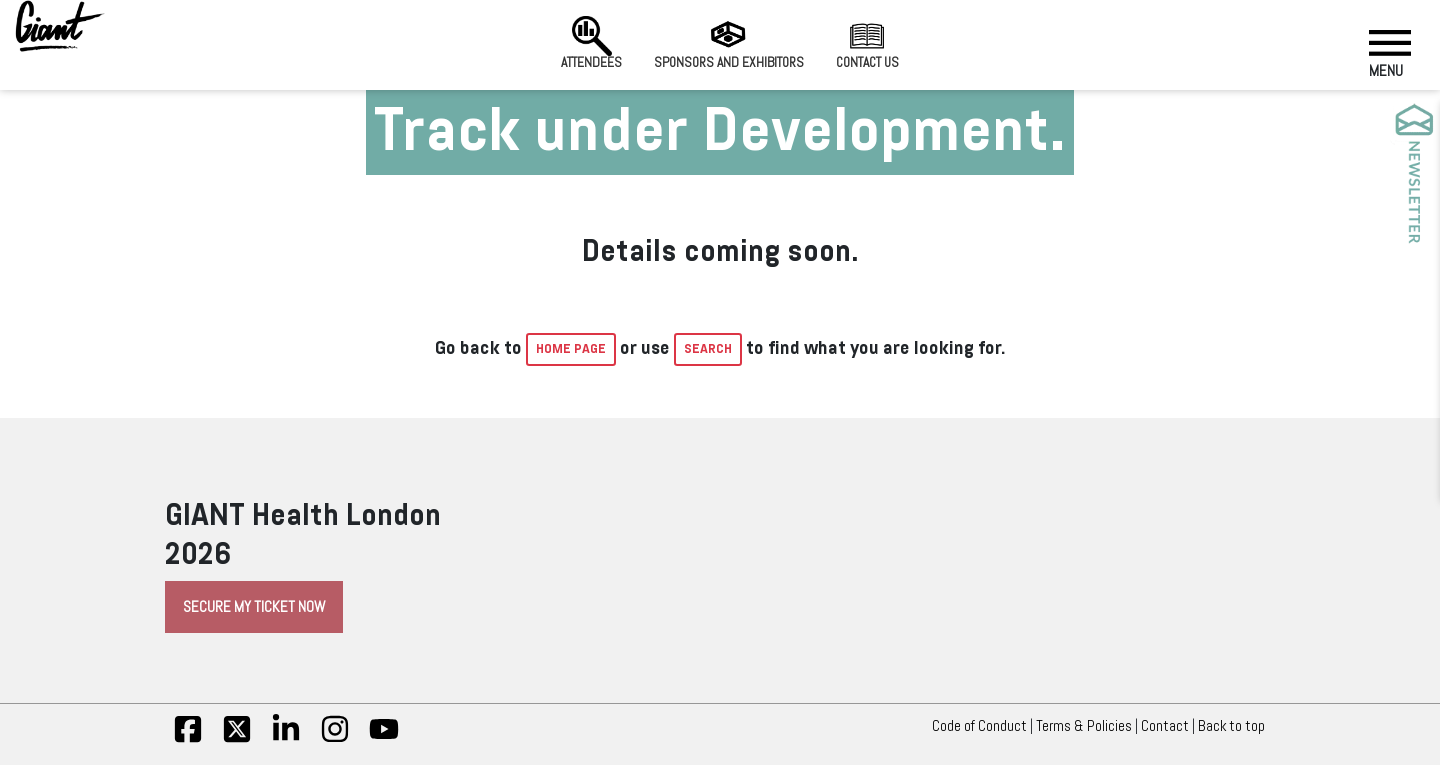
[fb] (188, 739)
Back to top (1236, 726)
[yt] (384, 739)
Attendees (591, 43)
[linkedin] (286, 739)
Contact (1165, 726)
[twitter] (237, 739)
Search (708, 349)
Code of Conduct (979, 726)
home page (571, 349)
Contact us (867, 43)
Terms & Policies (1084, 726)
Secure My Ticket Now (254, 607)
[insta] (335, 739)
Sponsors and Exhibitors (729, 43)
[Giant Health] (60, 26)
